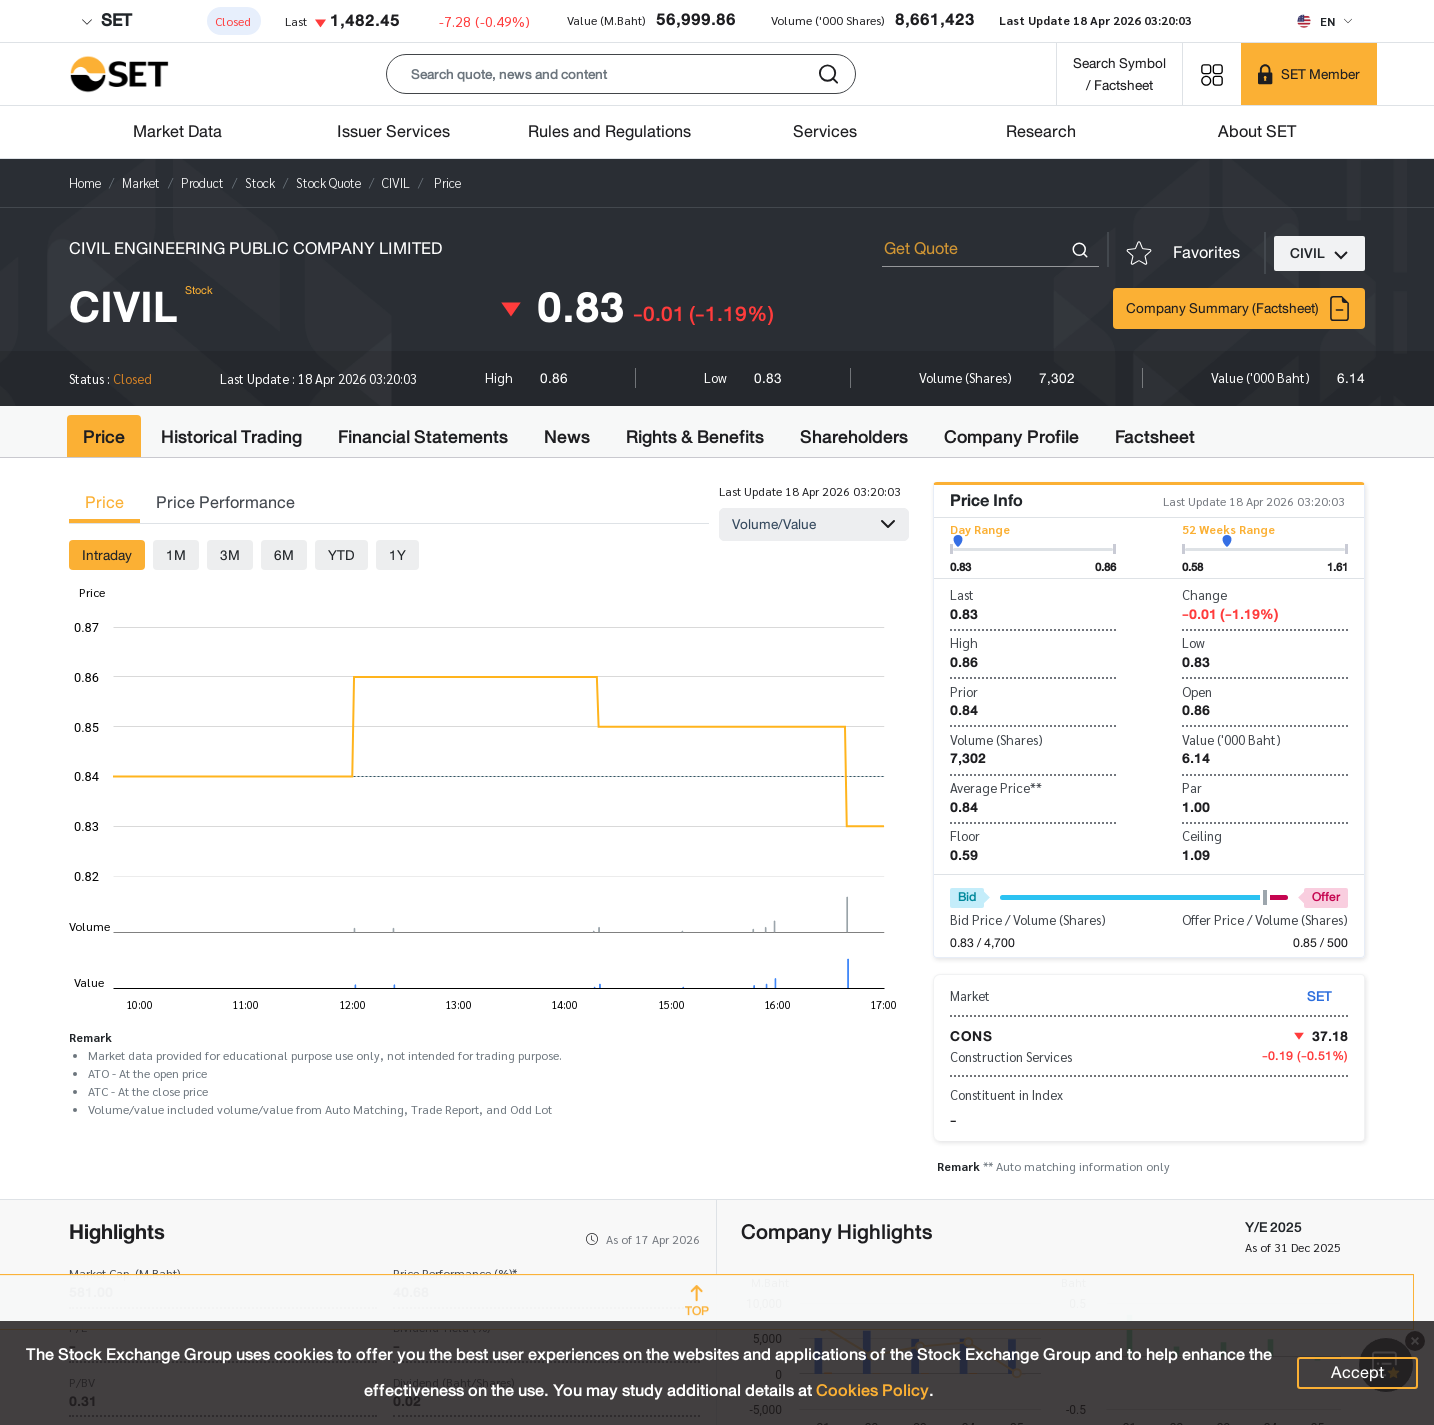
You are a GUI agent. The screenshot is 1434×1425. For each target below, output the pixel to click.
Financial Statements (423, 437)
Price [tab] (104, 502)
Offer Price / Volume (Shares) (1265, 919)
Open (1197, 691)
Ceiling (1202, 835)
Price (104, 437)
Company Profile (1011, 437)
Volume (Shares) (996, 739)
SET (106, 20)
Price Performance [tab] (225, 502)
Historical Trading (231, 437)
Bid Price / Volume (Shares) (1028, 919)
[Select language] (1324, 21)
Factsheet (1155, 437)
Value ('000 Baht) (1231, 739)
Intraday (107, 555)
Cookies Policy (872, 1390)
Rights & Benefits (695, 437)
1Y (397, 555)
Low (1193, 642)
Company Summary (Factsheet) (1239, 308)
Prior (964, 691)
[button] (621, 74)
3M (230, 555)
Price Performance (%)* (455, 1273)
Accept (1357, 1372)
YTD (341, 555)
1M (176, 555)
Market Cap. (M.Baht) (124, 1273)
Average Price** (996, 787)
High (964, 642)
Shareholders (854, 437)
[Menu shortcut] (1212, 73)
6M (284, 555)
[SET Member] (1309, 74)
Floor (965, 835)
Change (1204, 594)
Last (962, 594)
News (567, 437)
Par (1192, 787)
